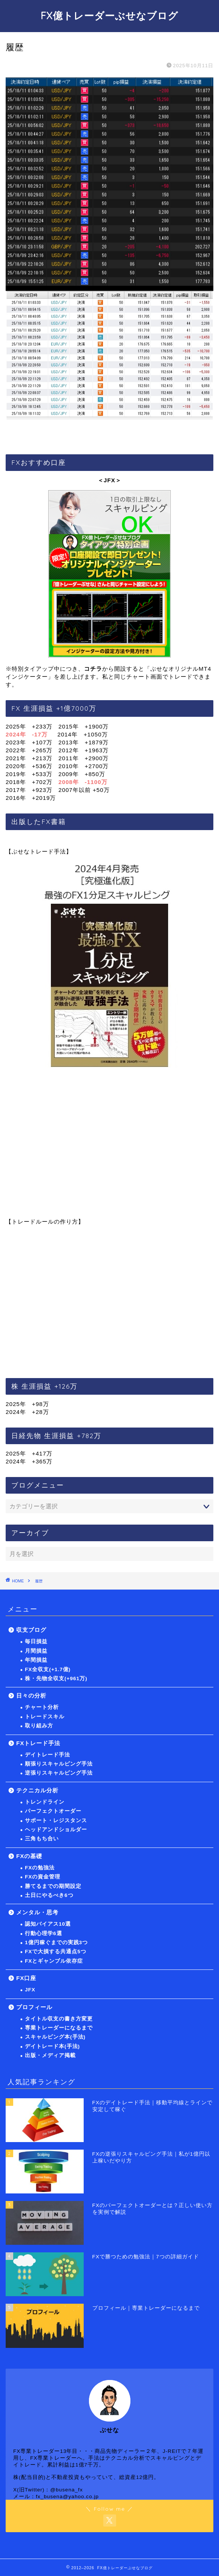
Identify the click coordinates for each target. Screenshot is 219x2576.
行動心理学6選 (43, 1933)
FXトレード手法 (38, 1743)
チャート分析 (42, 1707)
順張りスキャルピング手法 (59, 1764)
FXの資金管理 (42, 1877)
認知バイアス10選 (48, 1924)
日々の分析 (31, 1695)
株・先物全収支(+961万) (56, 1678)
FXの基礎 (29, 1856)
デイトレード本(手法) (52, 2046)
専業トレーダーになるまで (59, 2028)
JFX (30, 1990)
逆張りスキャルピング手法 (59, 1773)
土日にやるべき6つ (49, 1895)
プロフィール (34, 2007)
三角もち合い (42, 1838)
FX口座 (26, 1978)
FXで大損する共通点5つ (55, 1951)
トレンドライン (44, 1802)
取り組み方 (39, 1726)
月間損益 (36, 1651)
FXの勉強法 (40, 1868)
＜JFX (106, 480)
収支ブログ (31, 1630)
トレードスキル (44, 1716)
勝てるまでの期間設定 (53, 1886)
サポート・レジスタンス (56, 1820)
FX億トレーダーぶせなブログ (109, 15)
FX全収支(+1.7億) (47, 1669)
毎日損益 (36, 1641)
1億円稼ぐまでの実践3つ (56, 1942)
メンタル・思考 (37, 1912)
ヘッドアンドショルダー (56, 1829)
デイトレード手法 (47, 1755)
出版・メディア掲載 (50, 2055)
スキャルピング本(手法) (55, 2037)
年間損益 (36, 1660)
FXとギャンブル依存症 (54, 1961)
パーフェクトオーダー (53, 1811)
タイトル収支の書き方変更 (59, 2019)
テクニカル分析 (37, 1790)
